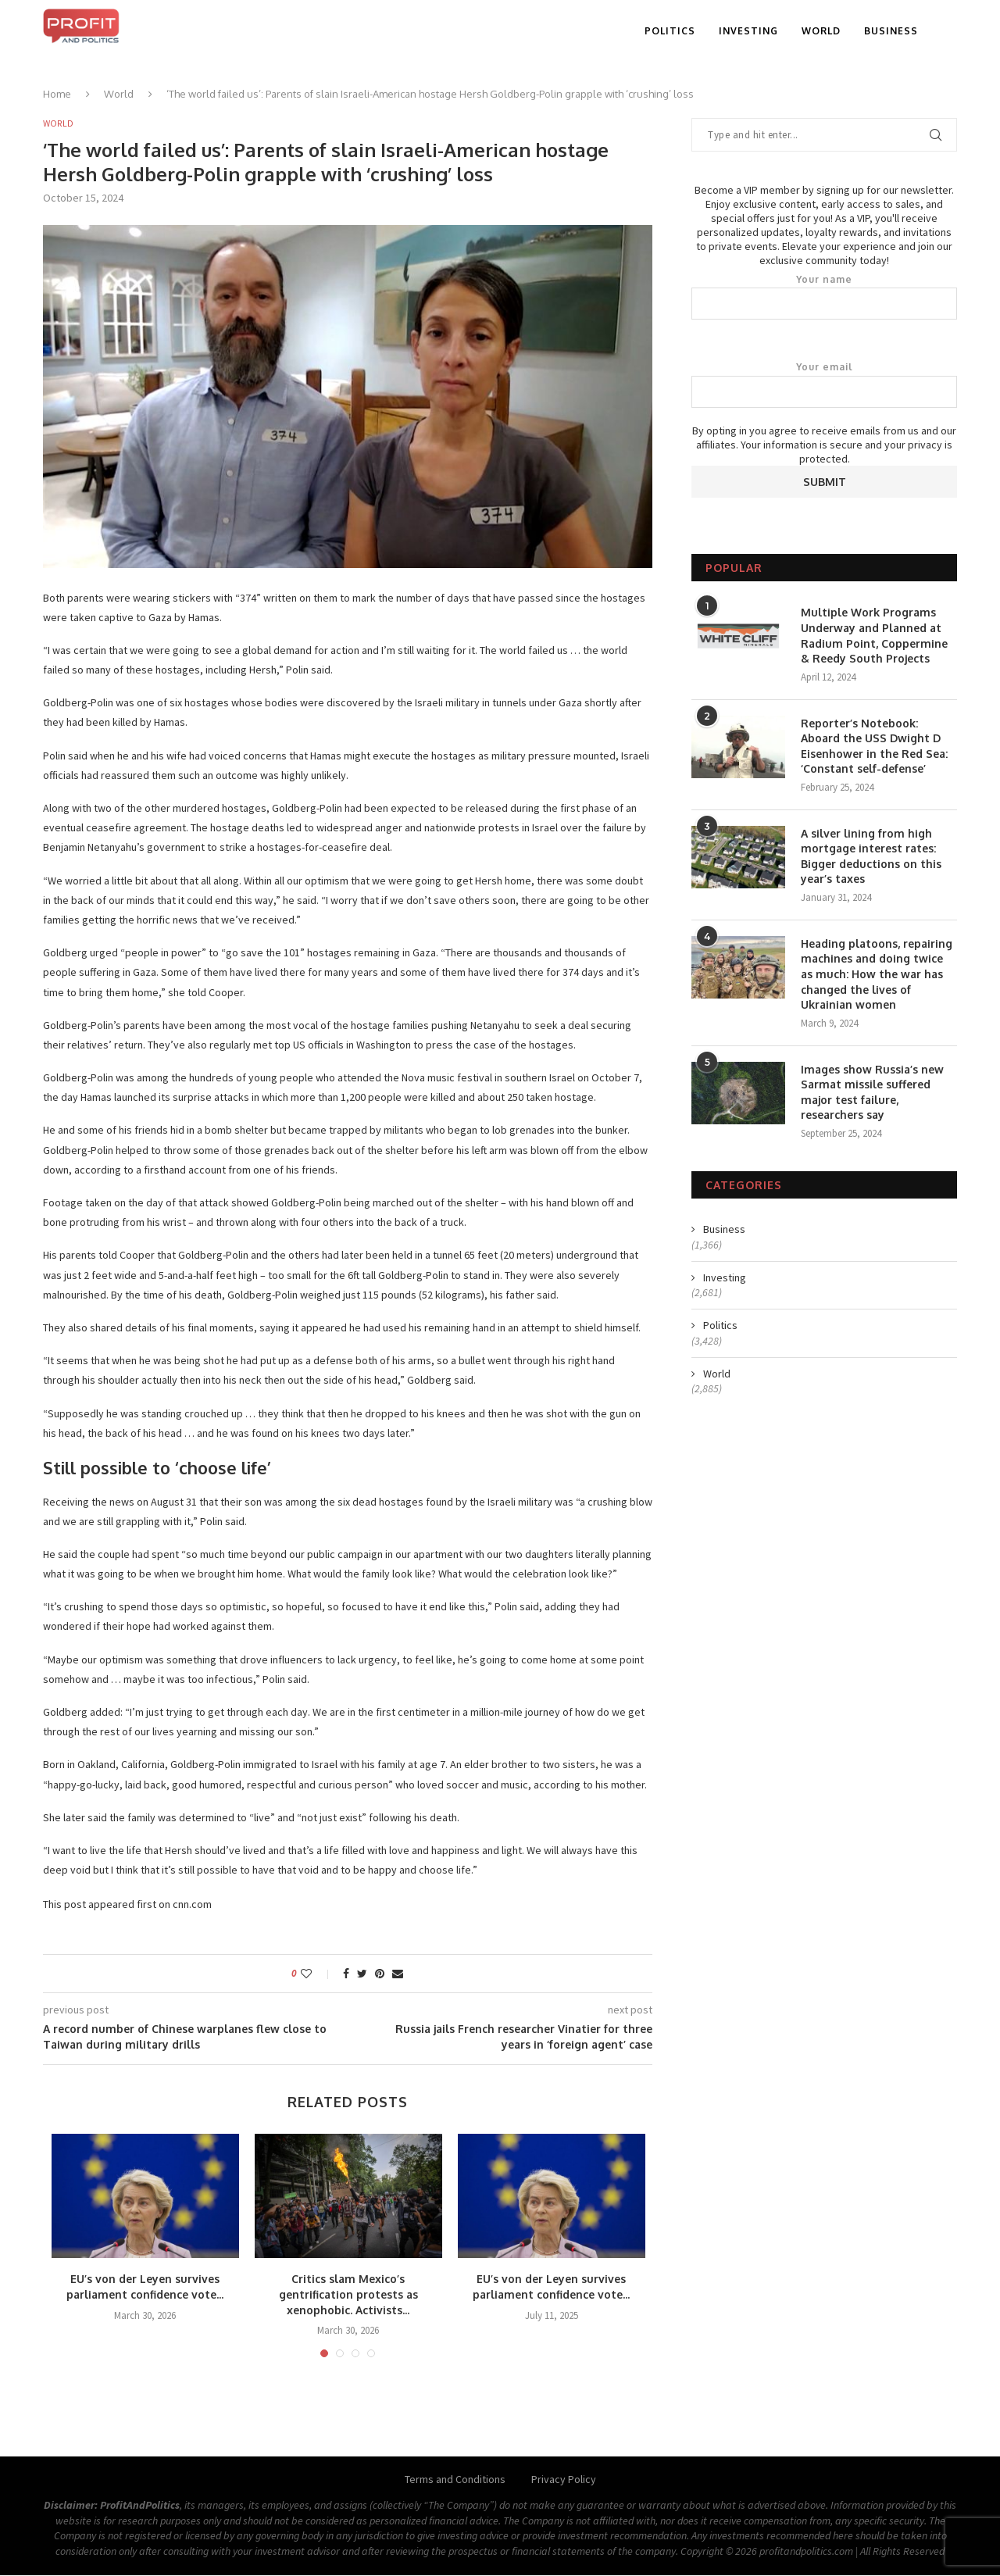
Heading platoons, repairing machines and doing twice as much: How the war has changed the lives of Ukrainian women (876, 974)
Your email (824, 384)
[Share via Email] (397, 1975)
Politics (670, 31)
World (821, 31)
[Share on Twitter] (362, 1975)
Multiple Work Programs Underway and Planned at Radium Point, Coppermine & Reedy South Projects (874, 635)
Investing (748, 31)
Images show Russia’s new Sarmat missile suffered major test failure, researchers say (872, 1092)
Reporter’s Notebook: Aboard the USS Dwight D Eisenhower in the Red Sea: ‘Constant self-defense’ (874, 746)
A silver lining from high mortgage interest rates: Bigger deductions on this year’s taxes (871, 856)
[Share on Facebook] (346, 1975)
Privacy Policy (563, 2481)
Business (891, 31)
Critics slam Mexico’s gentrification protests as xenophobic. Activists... (348, 2295)
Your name (824, 296)
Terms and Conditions (455, 2481)
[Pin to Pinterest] (379, 1975)
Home (57, 94)
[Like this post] (317, 1975)
